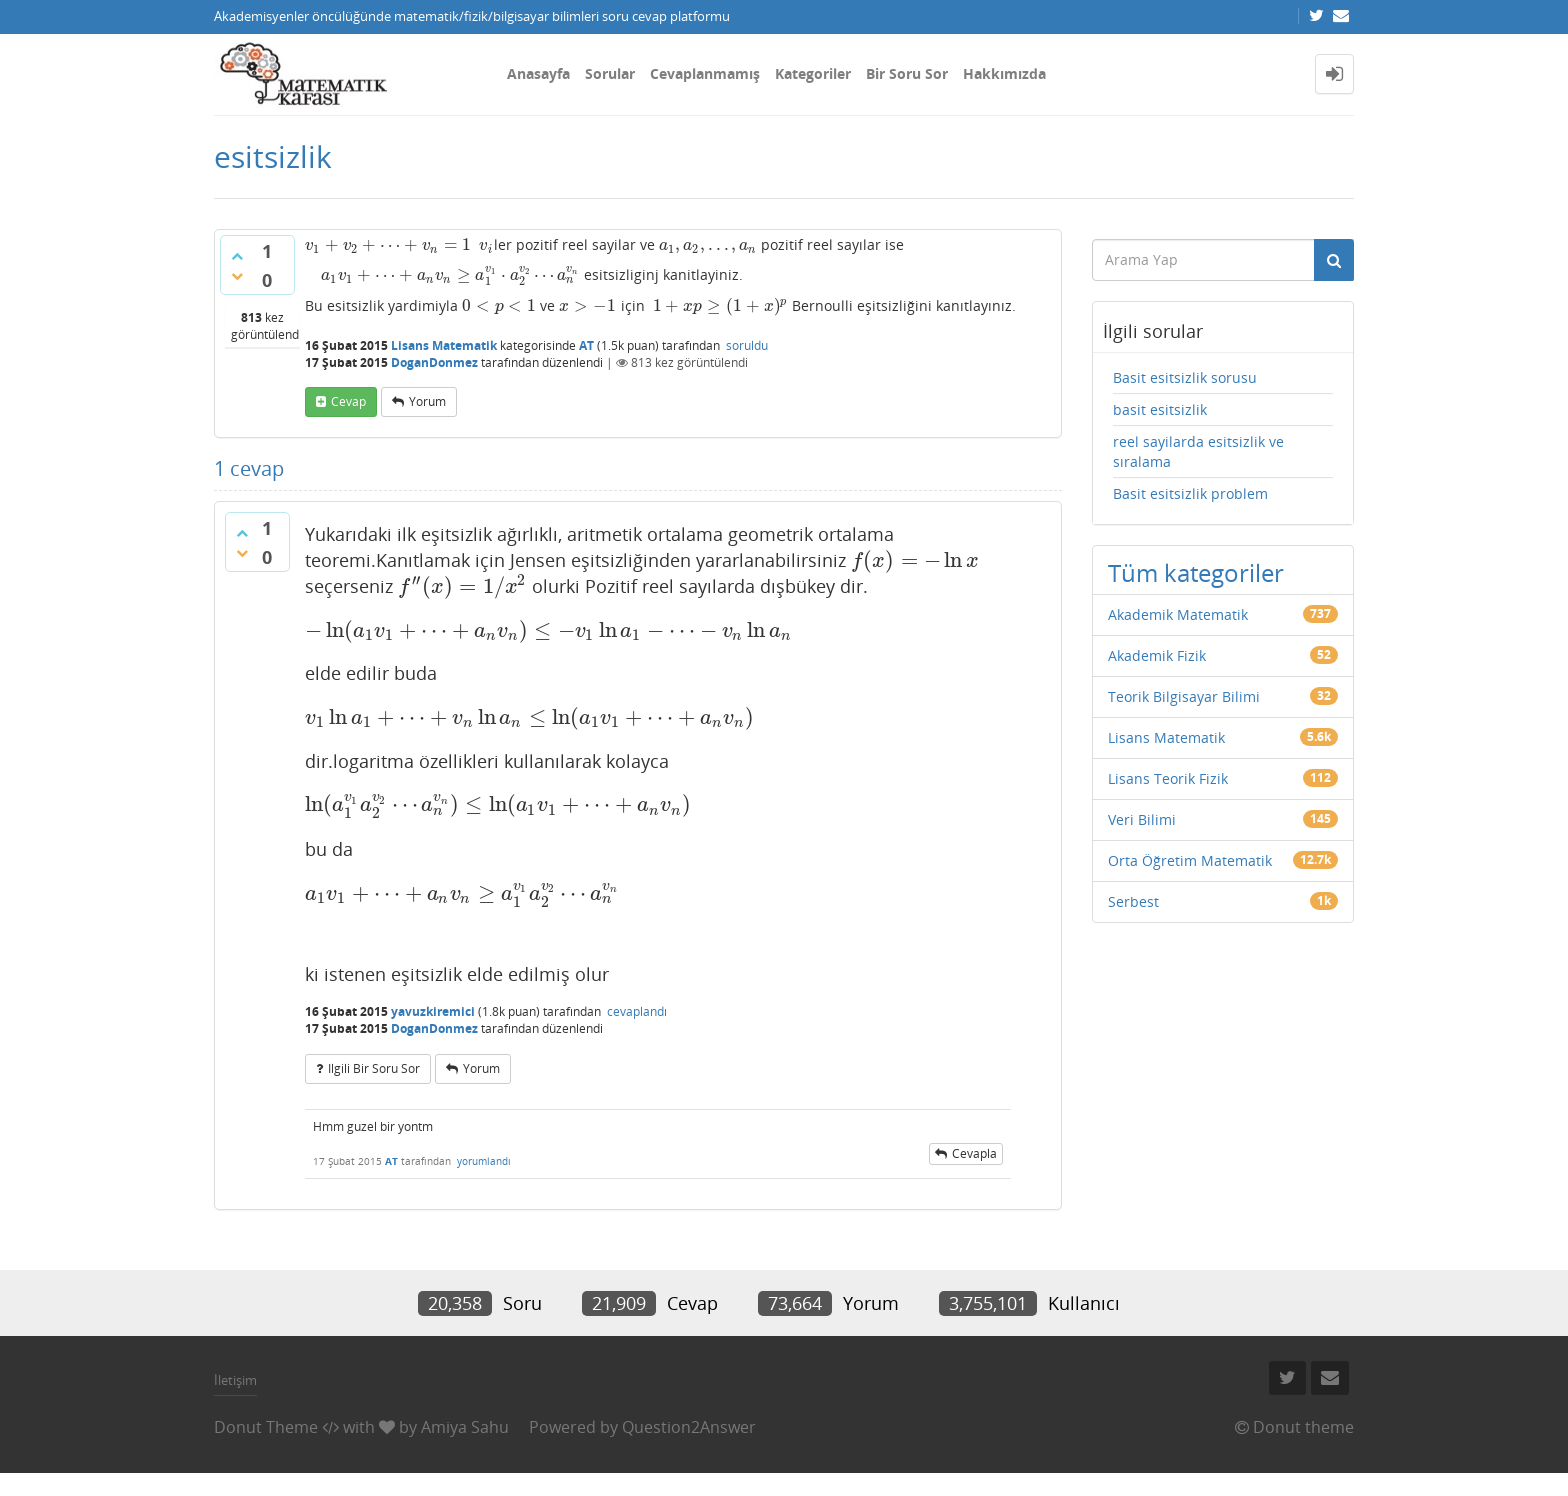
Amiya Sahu (465, 1427)
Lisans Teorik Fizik (1168, 778)
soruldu (747, 345)
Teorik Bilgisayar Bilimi (1184, 696)
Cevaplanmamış (705, 73)
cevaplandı (637, 1011)
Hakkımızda (1004, 73)
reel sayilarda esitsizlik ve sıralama (1198, 451)
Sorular (610, 73)
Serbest (1133, 901)
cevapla (974, 1153)
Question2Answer (689, 1427)
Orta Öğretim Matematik (1190, 860)
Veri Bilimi (1142, 819)
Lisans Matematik (444, 345)
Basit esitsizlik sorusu (1185, 377)
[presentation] (388, 244)
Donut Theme (266, 1427)
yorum (427, 401)
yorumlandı (484, 1161)
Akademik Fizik (1157, 655)
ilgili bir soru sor (374, 1068)
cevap (348, 401)
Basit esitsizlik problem (1190, 493)
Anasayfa (538, 73)
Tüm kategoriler (1196, 572)
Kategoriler (813, 73)
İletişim (235, 1380)
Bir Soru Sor (907, 73)
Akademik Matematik (1178, 614)
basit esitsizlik (1160, 409)
